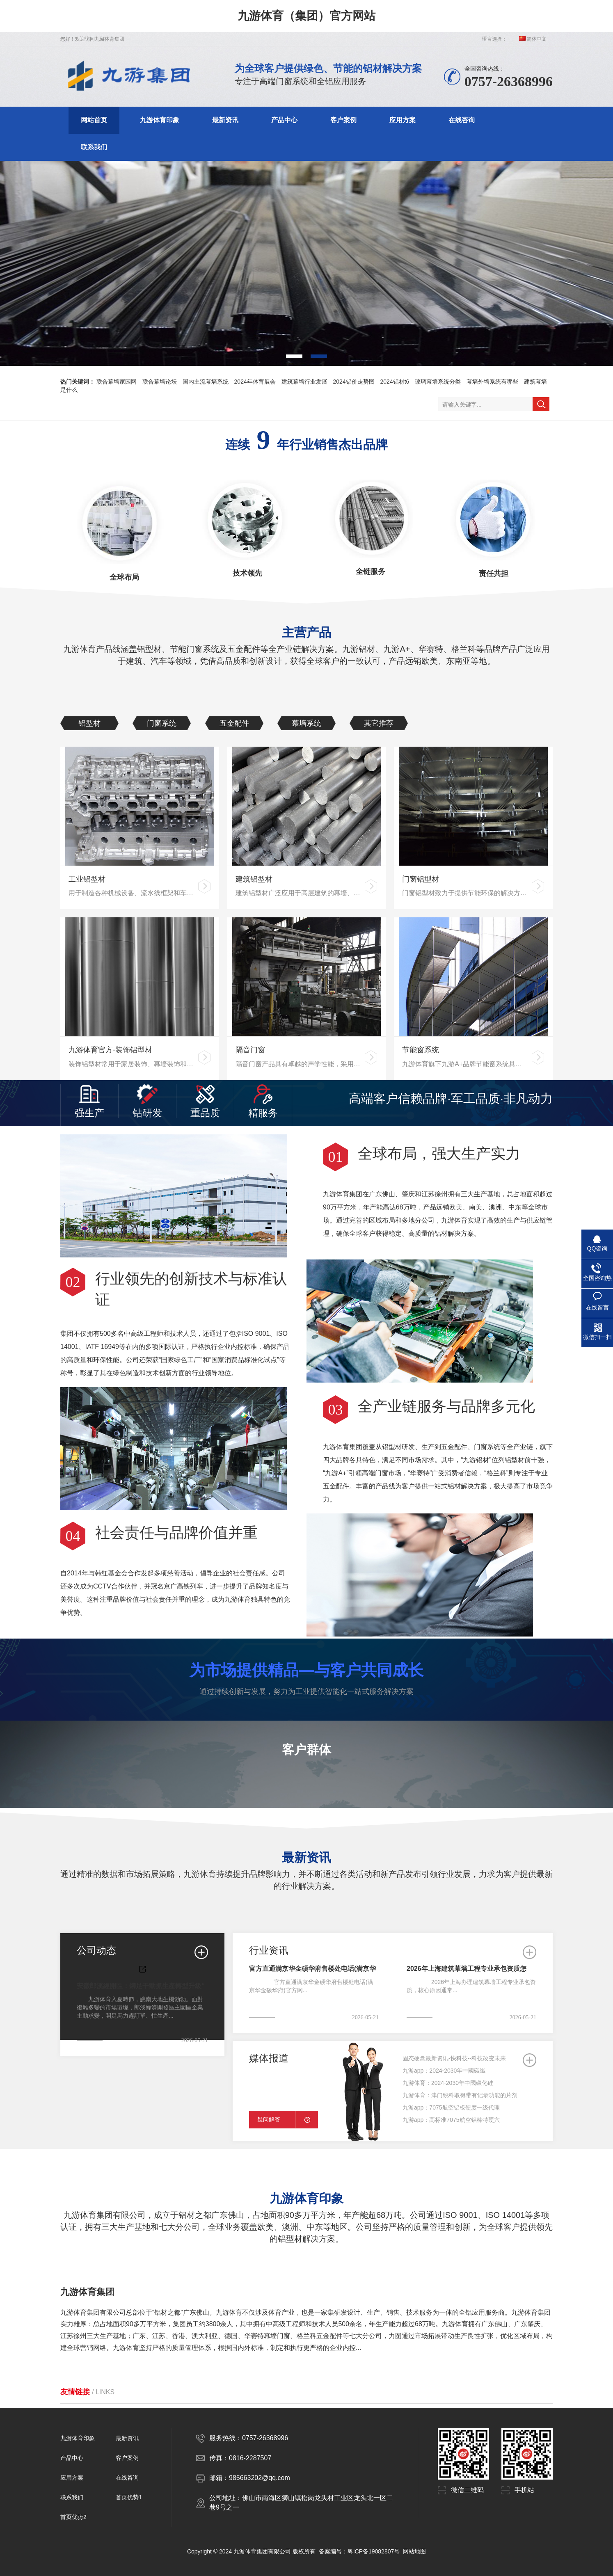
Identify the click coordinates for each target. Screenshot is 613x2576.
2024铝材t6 (394, 381)
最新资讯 (225, 120)
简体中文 (533, 39)
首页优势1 (129, 2497)
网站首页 (94, 120)
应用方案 (402, 120)
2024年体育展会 (255, 381)
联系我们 (94, 147)
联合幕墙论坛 (159, 381)
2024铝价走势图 (354, 381)
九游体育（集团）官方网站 (306, 15)
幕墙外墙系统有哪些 (492, 381)
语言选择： (494, 39)
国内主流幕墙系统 (206, 381)
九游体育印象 (159, 120)
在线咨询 (461, 120)
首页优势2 (73, 2517)
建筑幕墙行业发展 (304, 381)
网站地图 (414, 2551)
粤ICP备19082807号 (374, 2551)
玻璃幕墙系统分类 (438, 381)
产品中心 (284, 120)
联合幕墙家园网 (116, 381)
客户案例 (343, 120)
